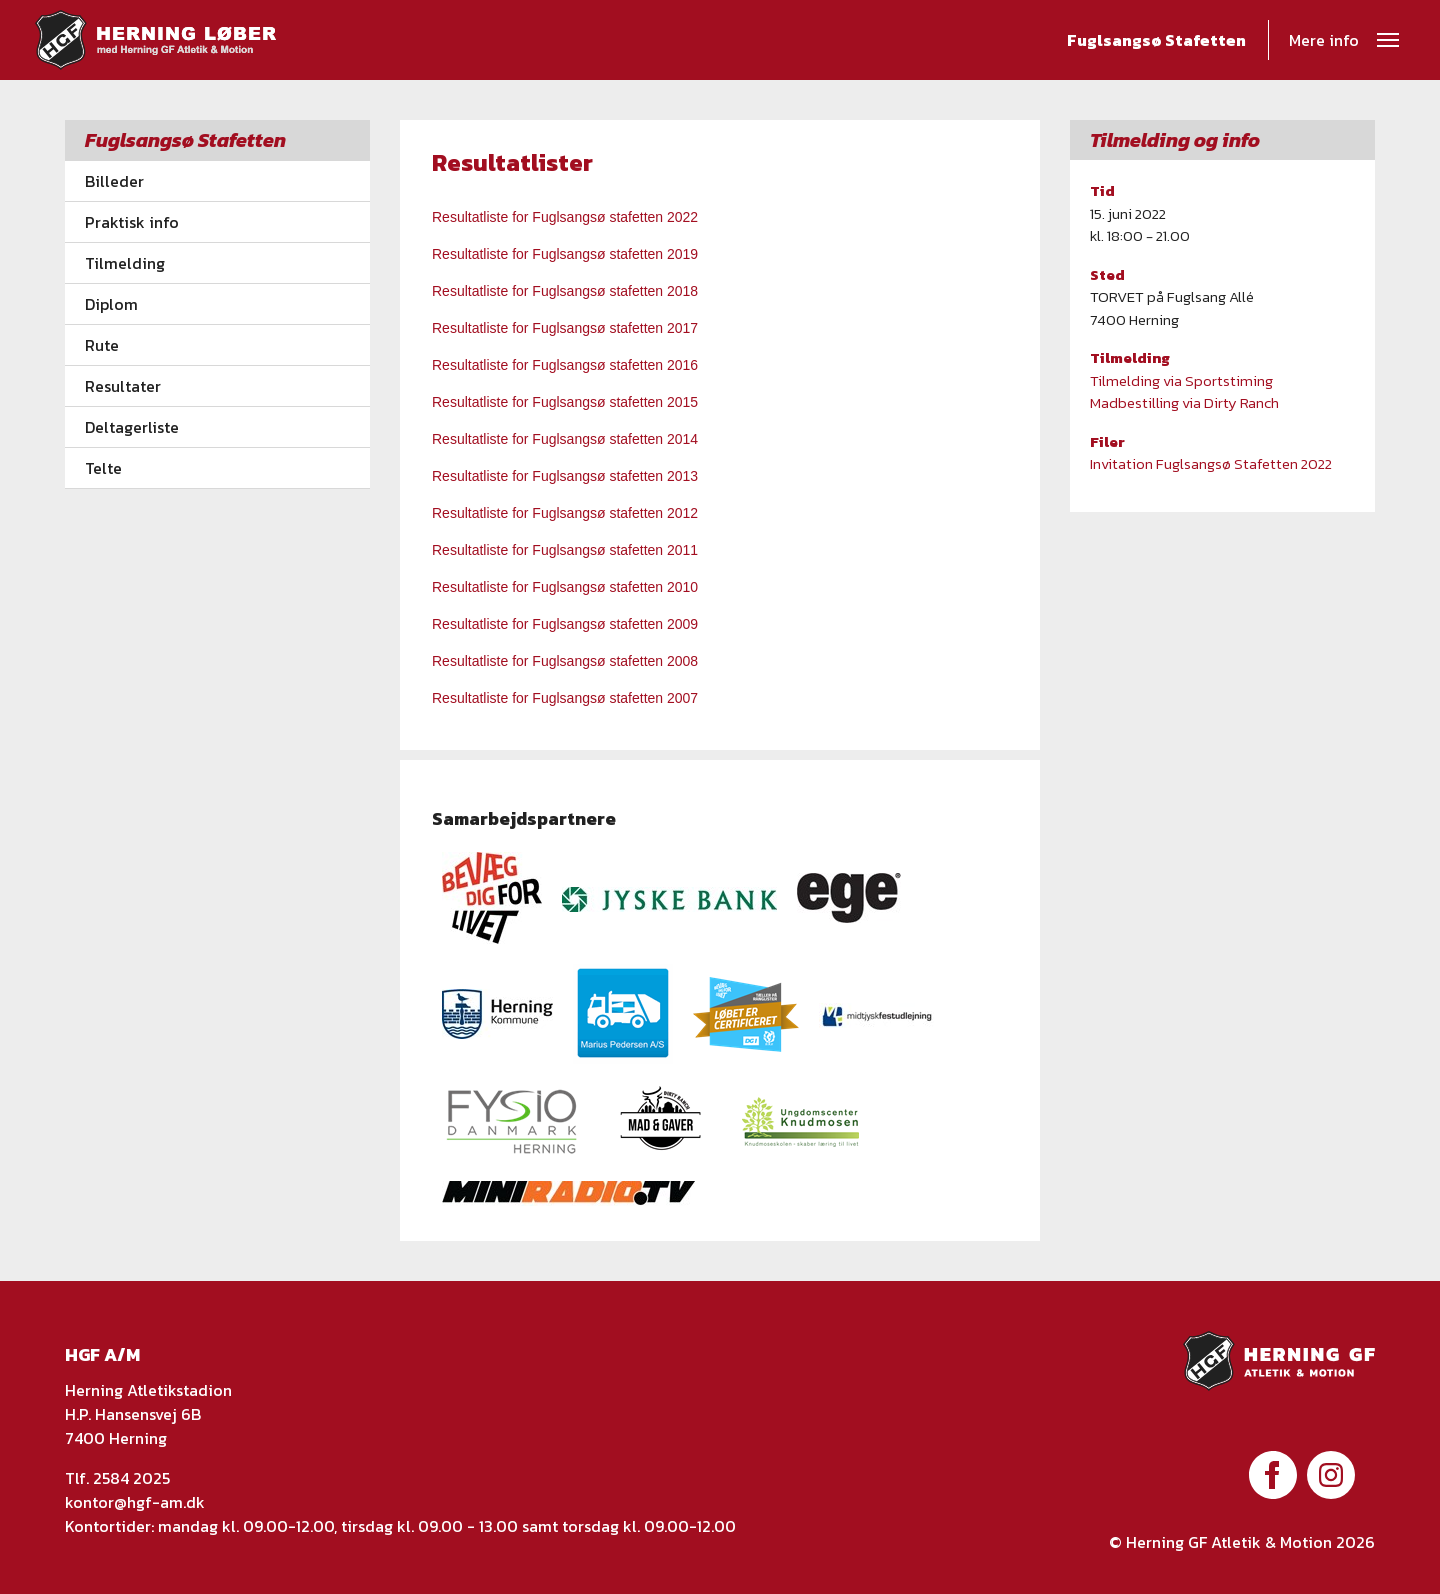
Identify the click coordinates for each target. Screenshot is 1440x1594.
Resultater (123, 386)
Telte (103, 468)
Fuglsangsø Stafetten (1156, 44)
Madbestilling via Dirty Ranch (1186, 402)
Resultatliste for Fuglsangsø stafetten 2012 (565, 513)
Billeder (114, 181)
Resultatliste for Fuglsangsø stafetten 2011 (565, 550)
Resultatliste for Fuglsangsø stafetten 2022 (565, 217)
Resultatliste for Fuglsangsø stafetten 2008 (565, 661)
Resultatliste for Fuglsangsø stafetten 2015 (567, 402)
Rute (102, 345)
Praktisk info (132, 222)
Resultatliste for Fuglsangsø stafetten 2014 (565, 439)
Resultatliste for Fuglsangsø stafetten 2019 (565, 254)
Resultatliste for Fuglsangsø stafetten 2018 (567, 291)
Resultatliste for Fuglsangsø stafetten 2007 (565, 698)
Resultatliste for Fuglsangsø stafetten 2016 (565, 365)
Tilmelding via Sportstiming (1181, 380)
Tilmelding (125, 263)
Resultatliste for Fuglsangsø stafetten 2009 (565, 624)
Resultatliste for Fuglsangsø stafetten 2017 (565, 328)
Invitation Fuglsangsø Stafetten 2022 (1211, 463)
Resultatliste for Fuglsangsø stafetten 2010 (565, 587)
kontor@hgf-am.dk (135, 1502)
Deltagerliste (132, 427)
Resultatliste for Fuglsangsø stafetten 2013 (565, 476)
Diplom (111, 304)
